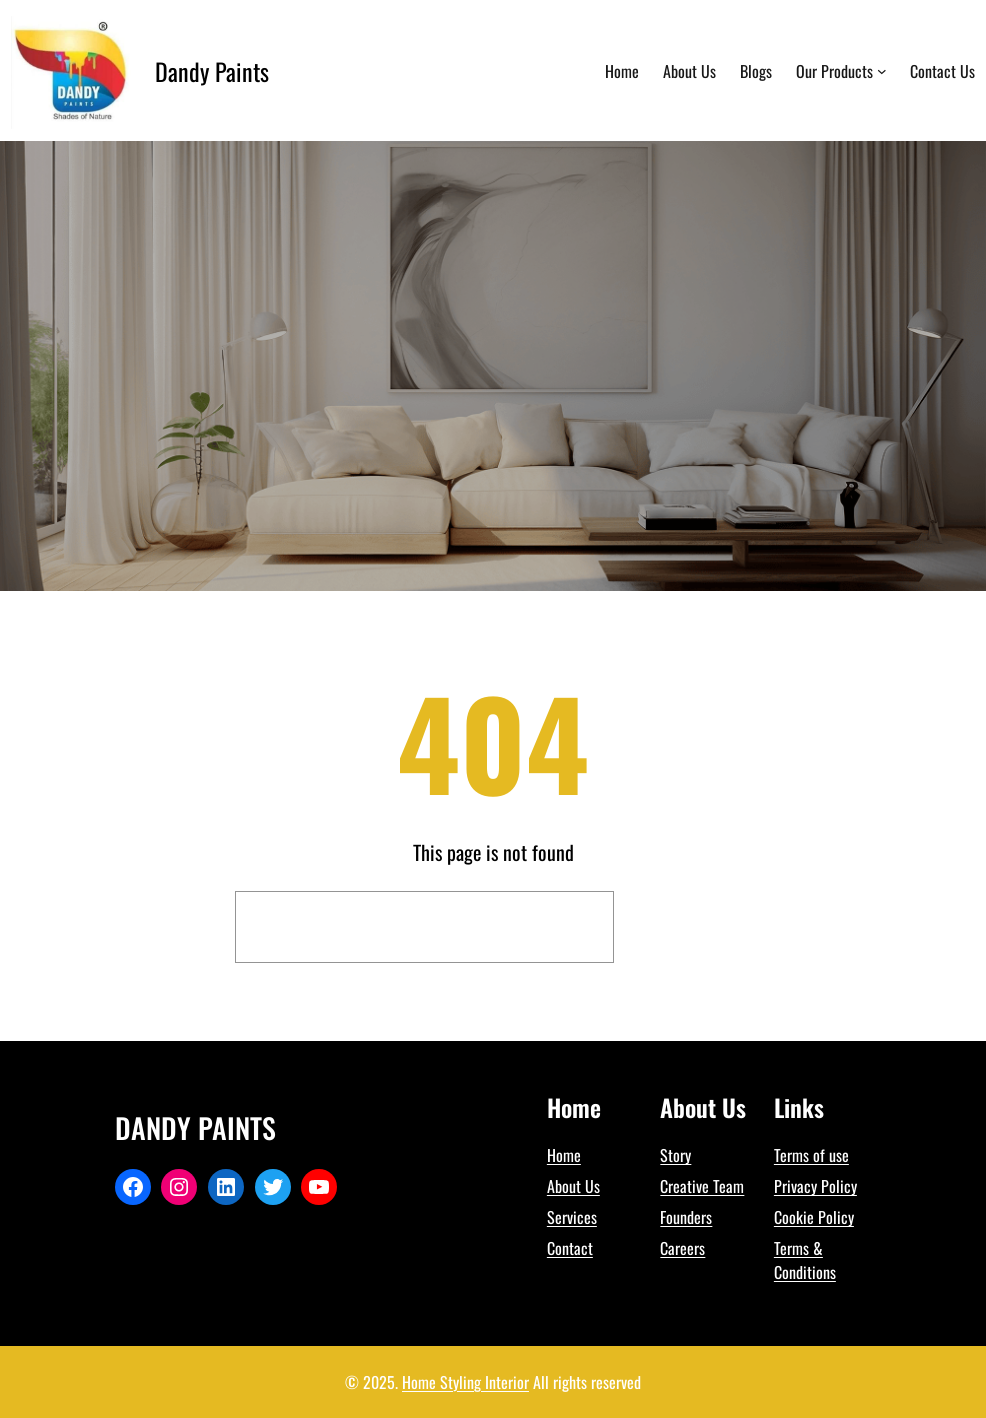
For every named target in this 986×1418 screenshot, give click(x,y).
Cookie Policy (814, 1217)
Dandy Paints (212, 71)
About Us (573, 1186)
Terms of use (811, 1155)
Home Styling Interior (465, 1382)
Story (675, 1155)
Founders (686, 1217)
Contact (570, 1248)
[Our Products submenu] (882, 71)
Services (572, 1217)
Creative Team (702, 1186)
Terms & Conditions (805, 1260)
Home (564, 1155)
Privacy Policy (815, 1186)
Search (688, 927)
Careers (682, 1248)
